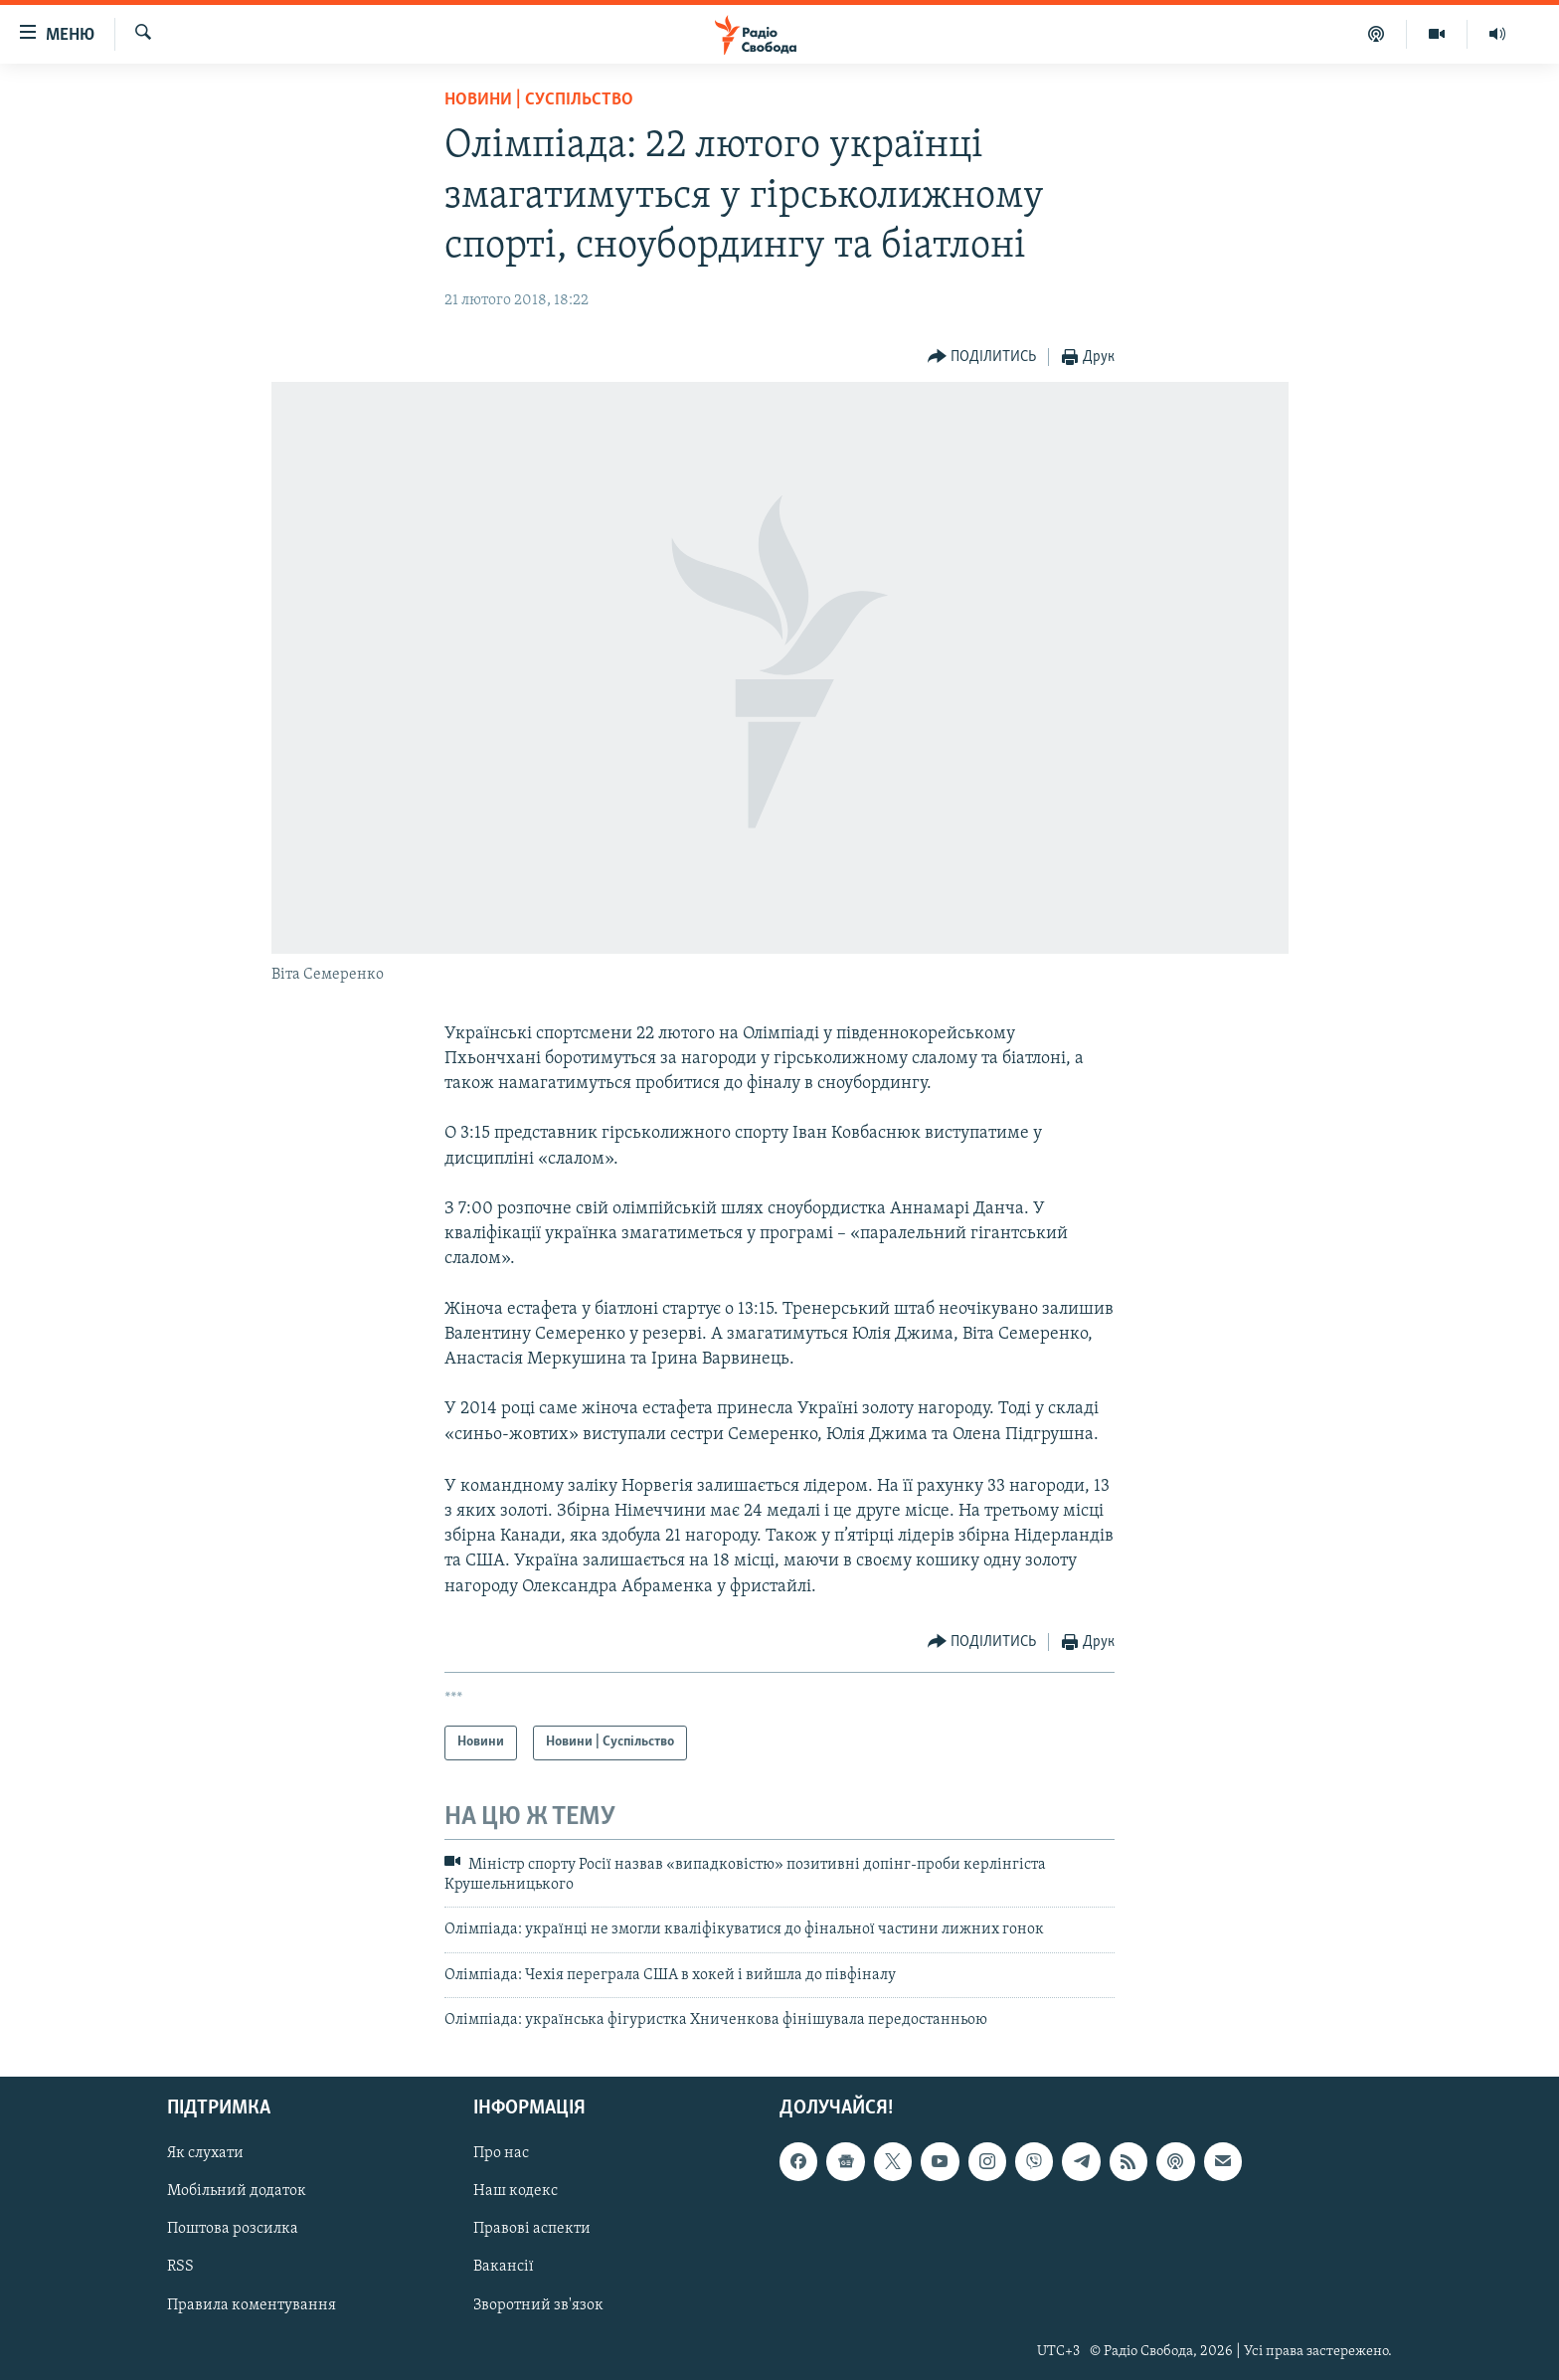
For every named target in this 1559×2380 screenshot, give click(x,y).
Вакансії (503, 2267)
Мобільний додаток (236, 2191)
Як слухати (205, 2153)
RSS (180, 2267)
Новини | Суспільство (538, 100)
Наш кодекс (515, 2191)
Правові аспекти (532, 2229)
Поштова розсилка (232, 2229)
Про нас (501, 2153)
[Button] (982, 357)
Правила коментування (251, 2304)
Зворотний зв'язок (538, 2304)
